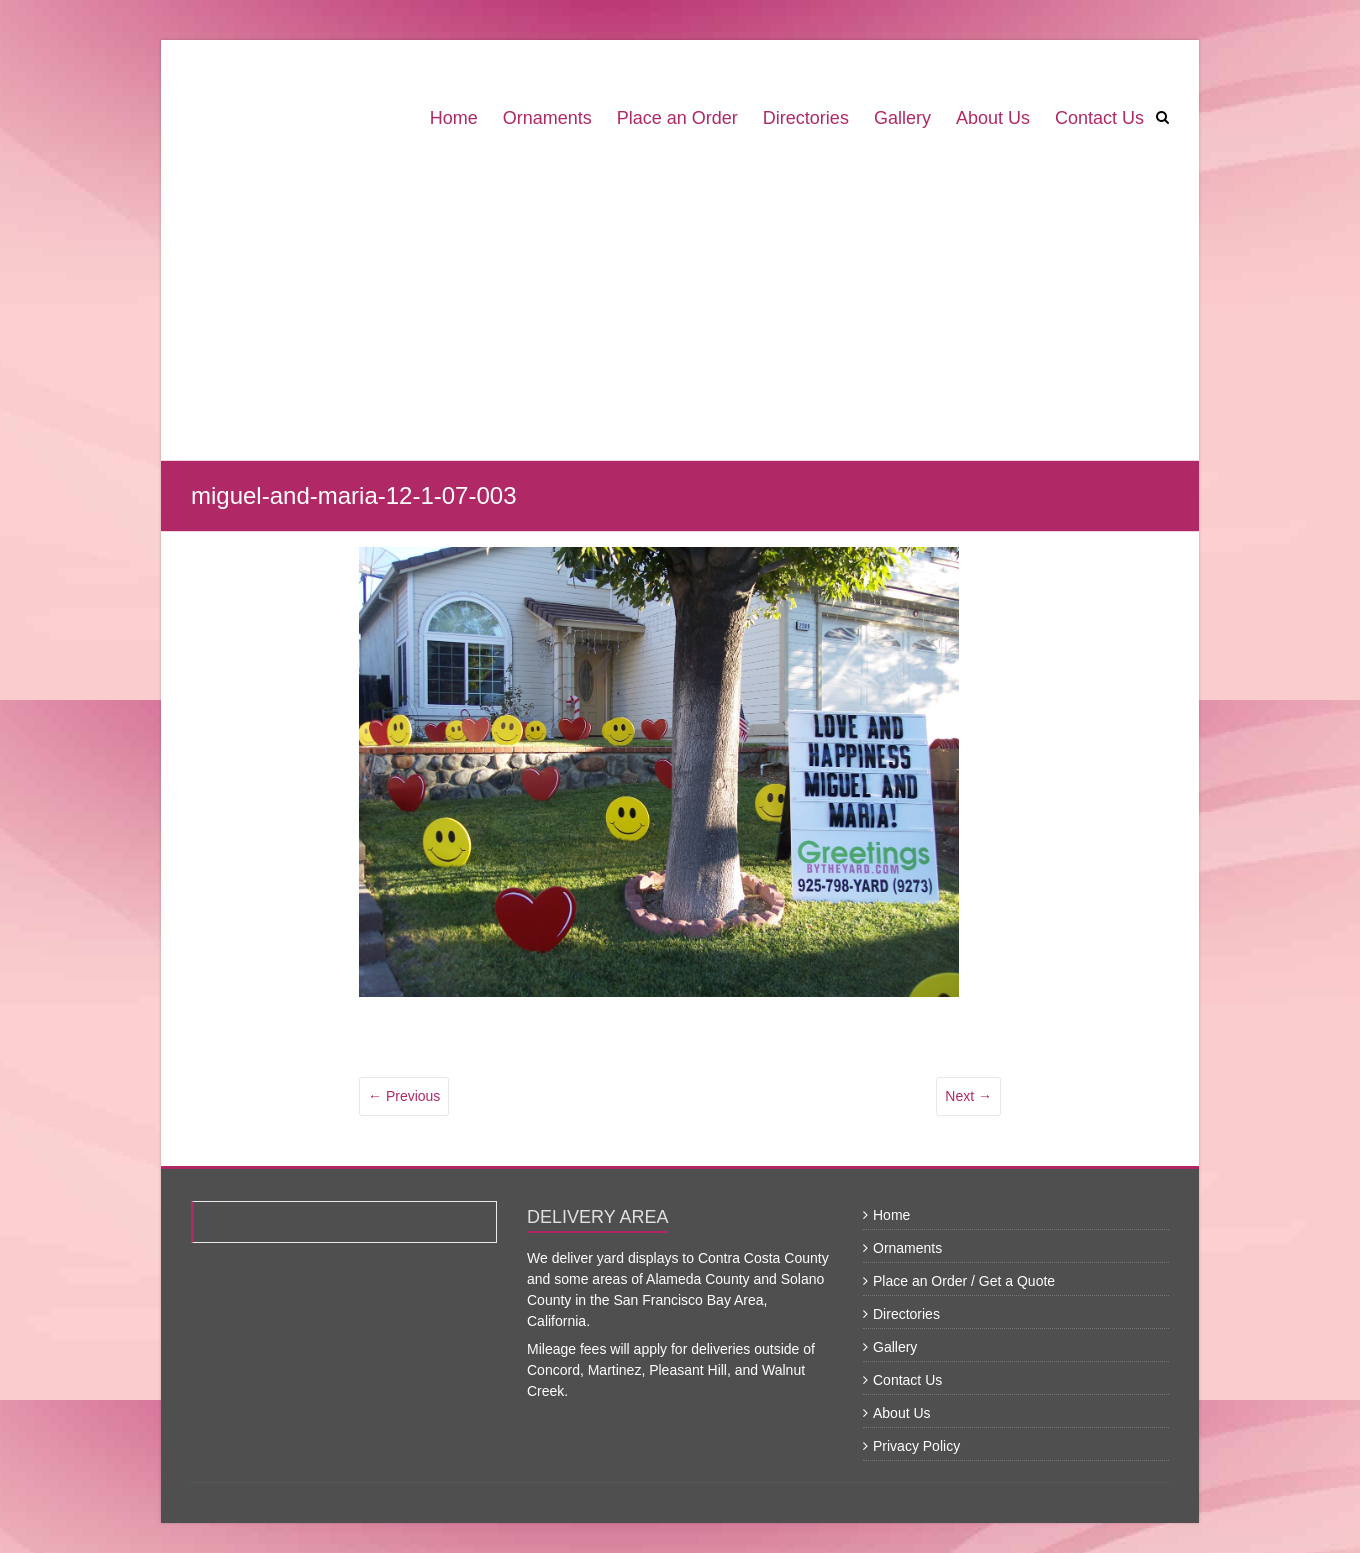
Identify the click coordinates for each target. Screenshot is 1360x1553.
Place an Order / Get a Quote (964, 1281)
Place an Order (677, 118)
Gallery (902, 118)
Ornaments (547, 118)
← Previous (404, 1096)
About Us (993, 118)
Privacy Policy (916, 1446)
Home (454, 118)
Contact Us (1099, 118)
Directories (806, 118)
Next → (968, 1096)
